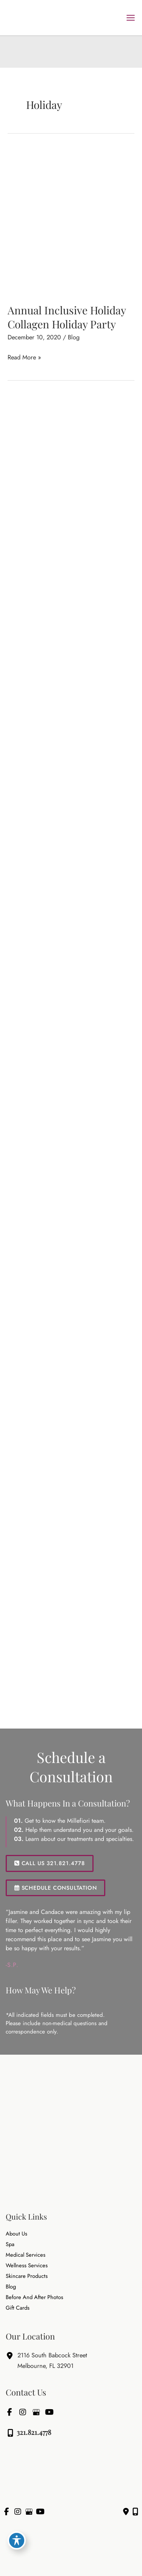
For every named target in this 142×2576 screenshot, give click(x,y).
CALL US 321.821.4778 (49, 1863)
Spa (10, 2244)
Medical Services (25, 2255)
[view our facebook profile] (9, 2412)
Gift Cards (18, 2308)
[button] (50, 1862)
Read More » (24, 357)
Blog (74, 337)
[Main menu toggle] (130, 17)
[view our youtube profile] (49, 2412)
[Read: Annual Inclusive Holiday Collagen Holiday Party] (71, 220)
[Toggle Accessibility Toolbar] (17, 2540)
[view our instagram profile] (22, 2412)
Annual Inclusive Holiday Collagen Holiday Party (67, 317)
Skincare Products (27, 2276)
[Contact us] (126, 2511)
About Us (16, 2233)
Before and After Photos (34, 2297)
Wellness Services (27, 2265)
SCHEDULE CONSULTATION (55, 1888)
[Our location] (135, 2511)
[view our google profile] (36, 2412)
